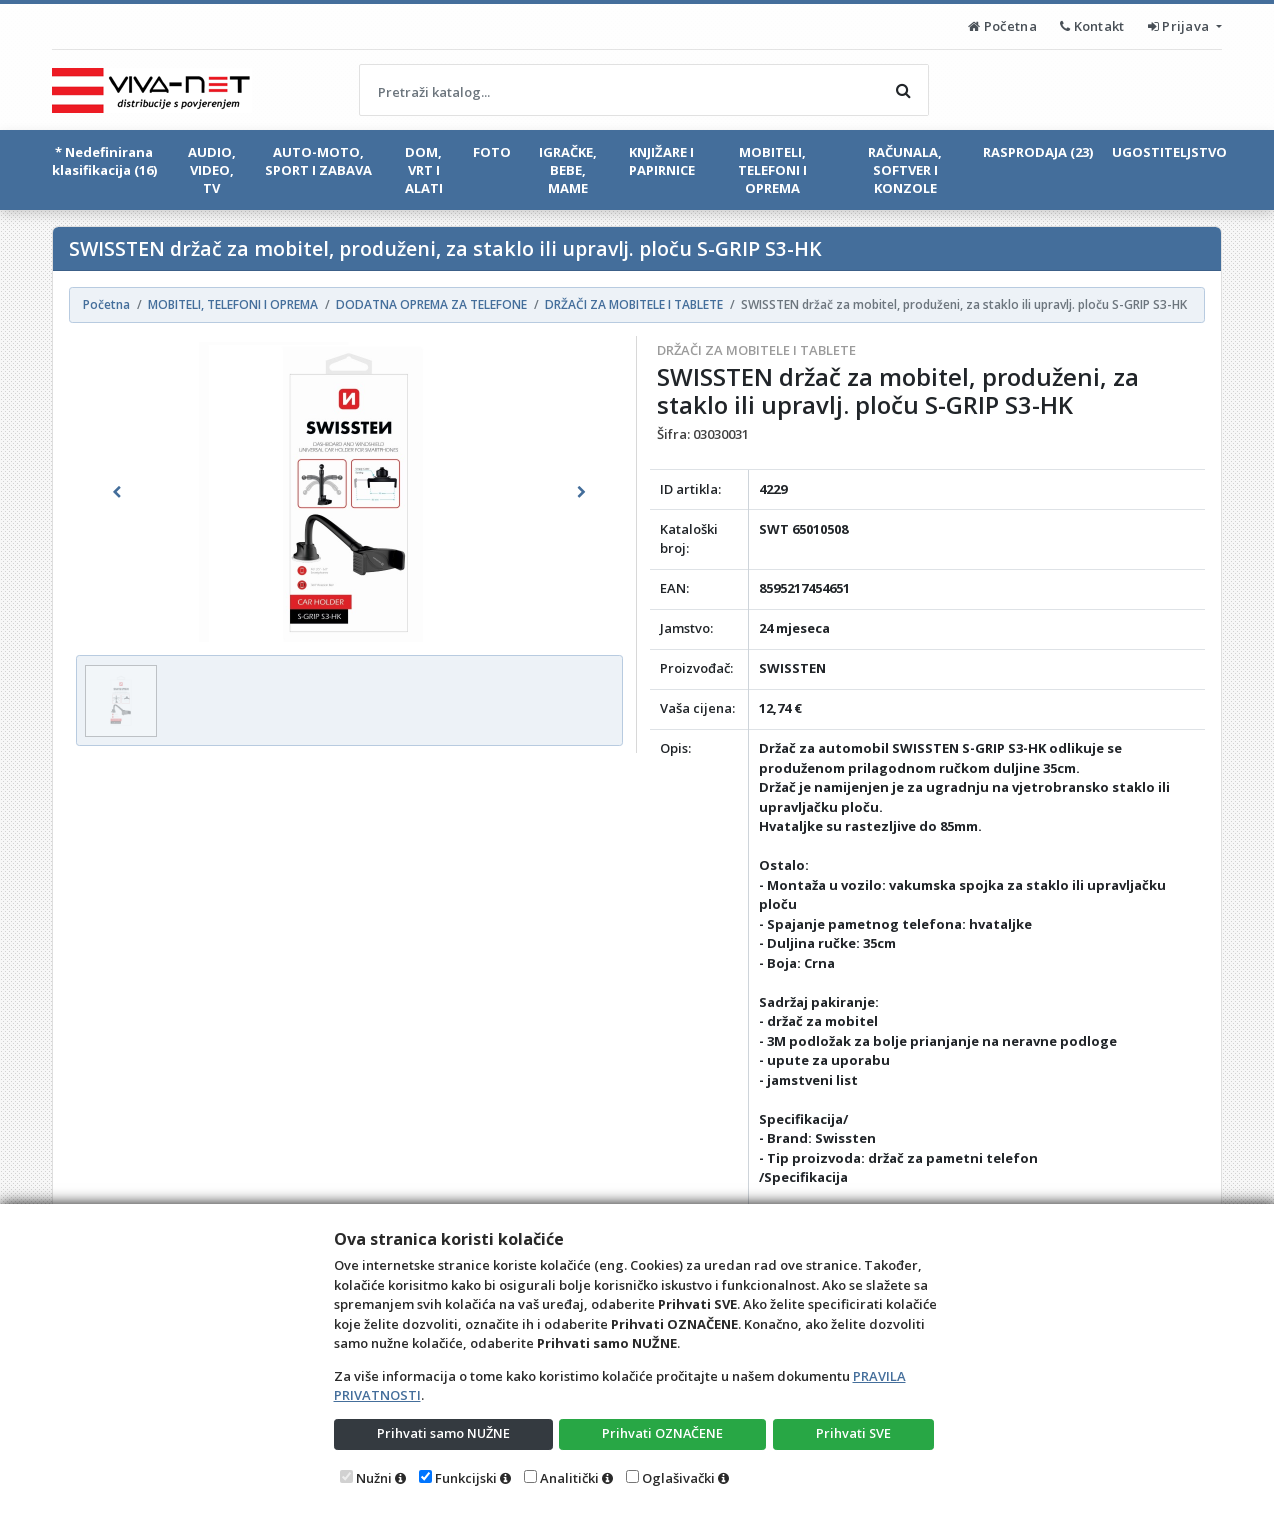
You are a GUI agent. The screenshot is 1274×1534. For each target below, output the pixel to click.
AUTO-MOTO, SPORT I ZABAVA (318, 161)
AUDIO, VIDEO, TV (212, 170)
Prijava (1180, 26)
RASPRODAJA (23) (1038, 152)
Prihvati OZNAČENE (662, 1433)
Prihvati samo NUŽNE (443, 1433)
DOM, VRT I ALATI (424, 170)
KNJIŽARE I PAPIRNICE (662, 161)
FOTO (492, 152)
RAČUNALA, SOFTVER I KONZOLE (905, 170)
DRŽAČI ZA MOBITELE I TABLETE (756, 350)
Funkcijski (466, 1478)
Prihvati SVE (854, 1433)
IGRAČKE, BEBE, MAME (568, 170)
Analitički (569, 1478)
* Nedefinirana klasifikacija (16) (104, 161)
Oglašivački (678, 1478)
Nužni (374, 1478)
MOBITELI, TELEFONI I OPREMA (772, 170)
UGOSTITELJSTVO (1169, 152)
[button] (117, 492)
